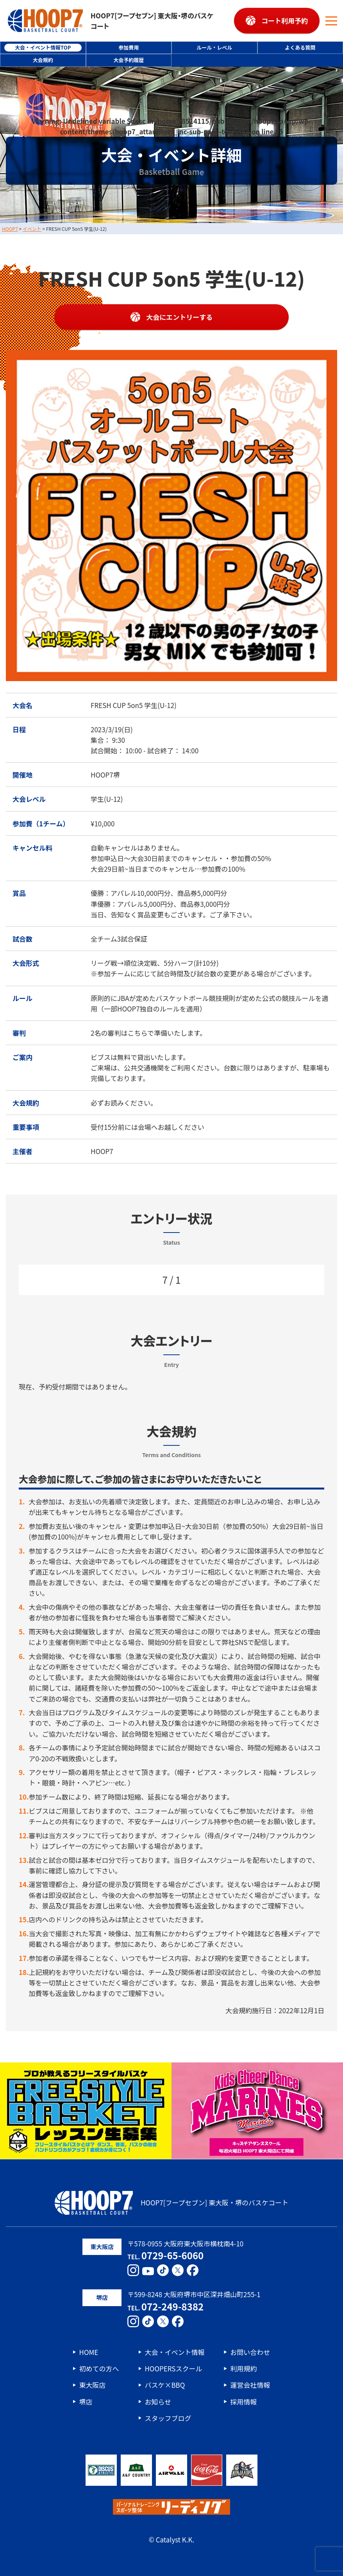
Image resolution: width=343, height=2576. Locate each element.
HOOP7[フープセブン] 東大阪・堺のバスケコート (110, 20)
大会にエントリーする (179, 317)
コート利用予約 (284, 20)
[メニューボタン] (331, 20)
